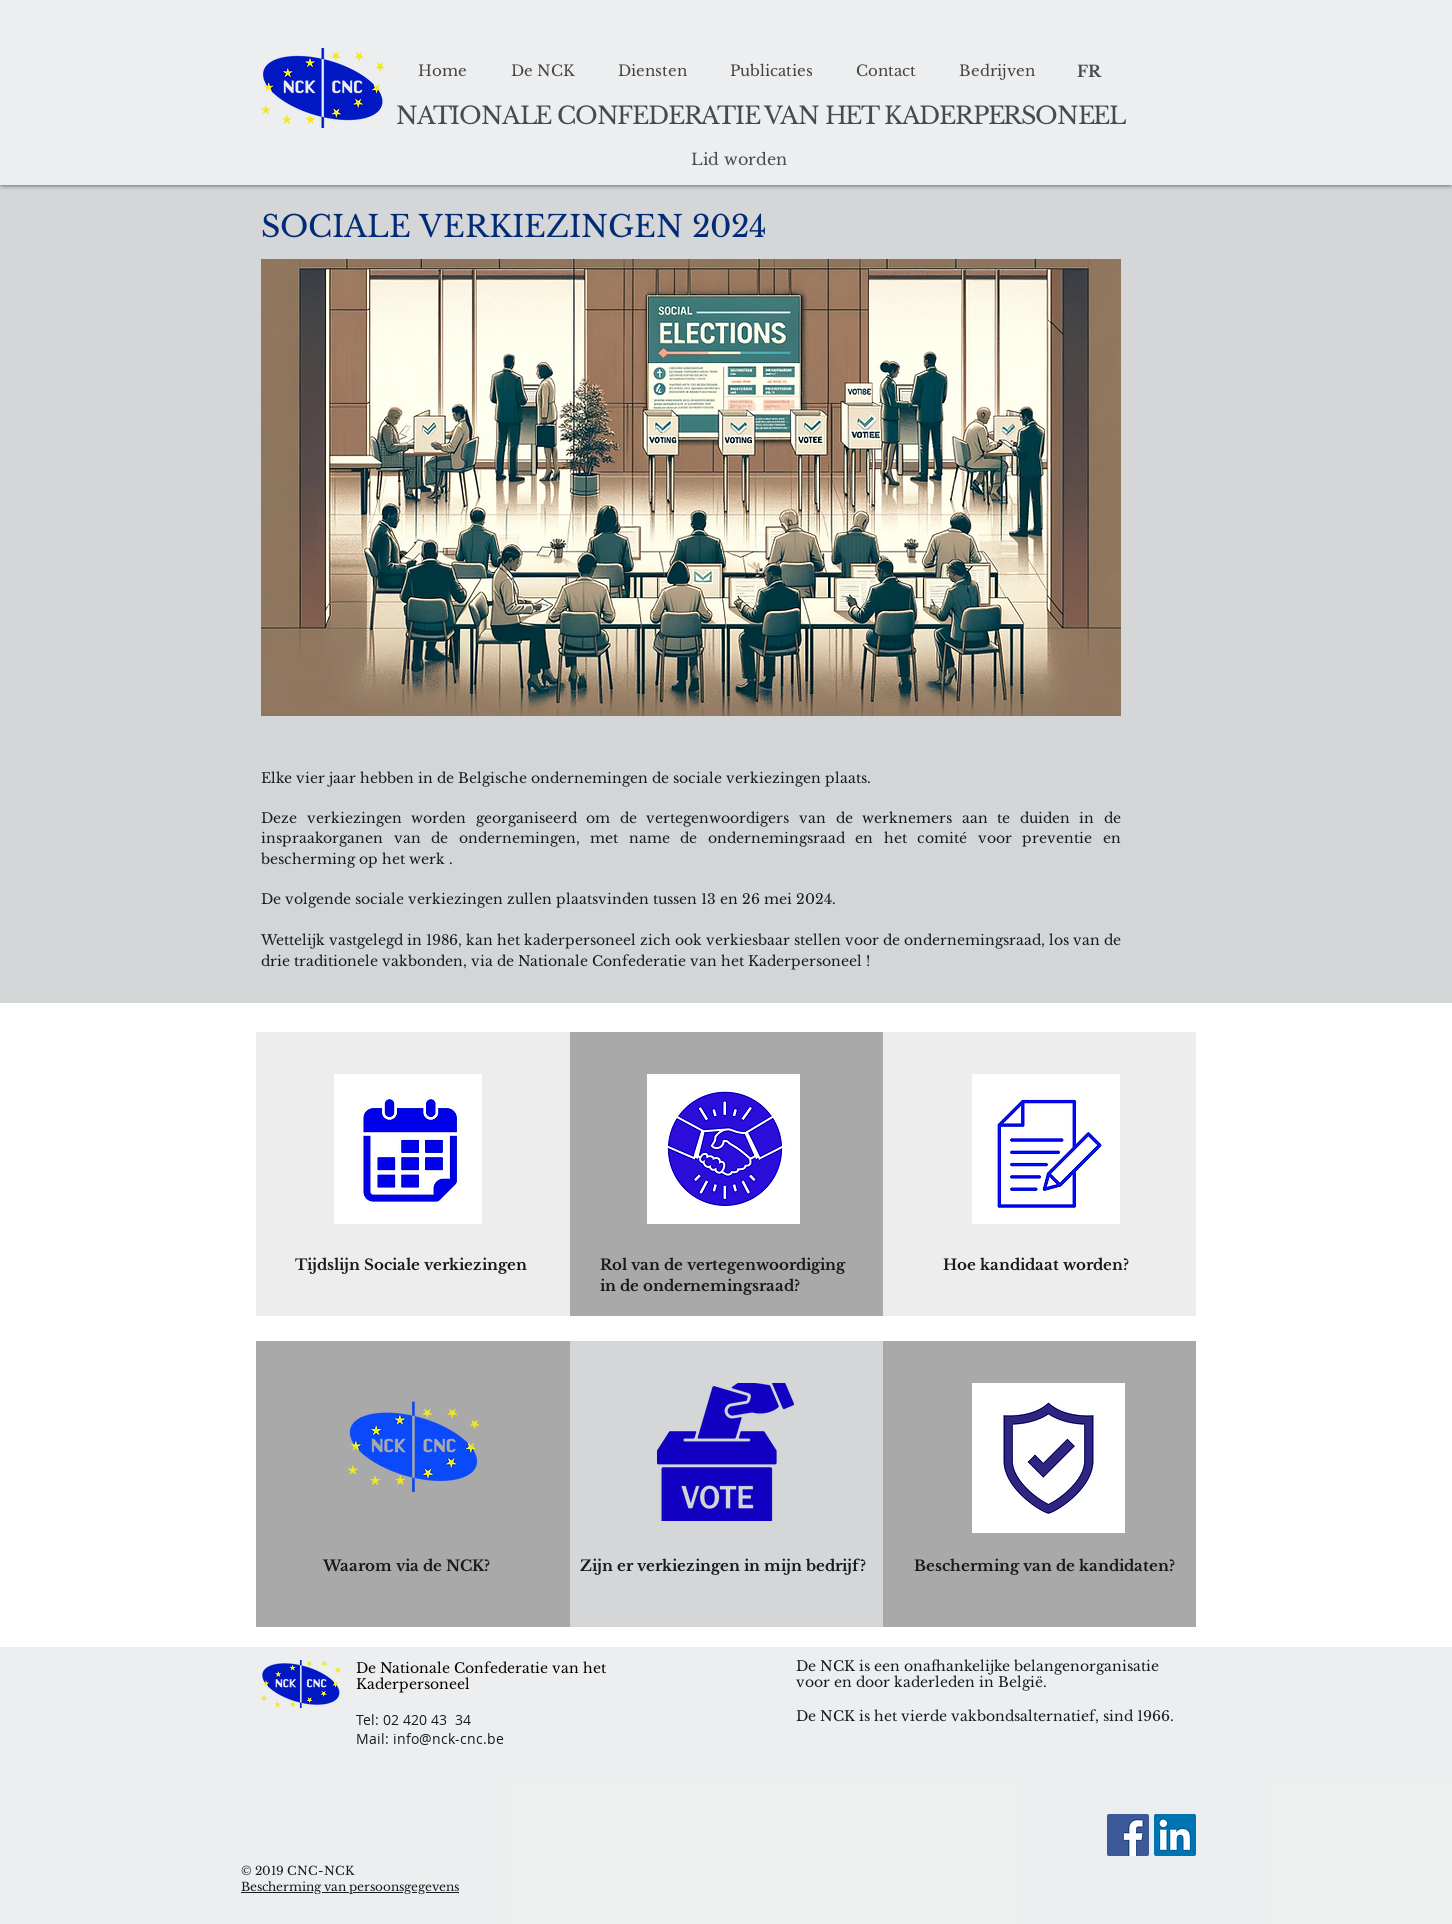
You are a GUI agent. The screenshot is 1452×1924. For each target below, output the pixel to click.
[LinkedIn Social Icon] (1175, 1835)
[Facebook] (1128, 1835)
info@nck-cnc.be (448, 1738)
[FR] (1088, 71)
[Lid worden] (739, 160)
